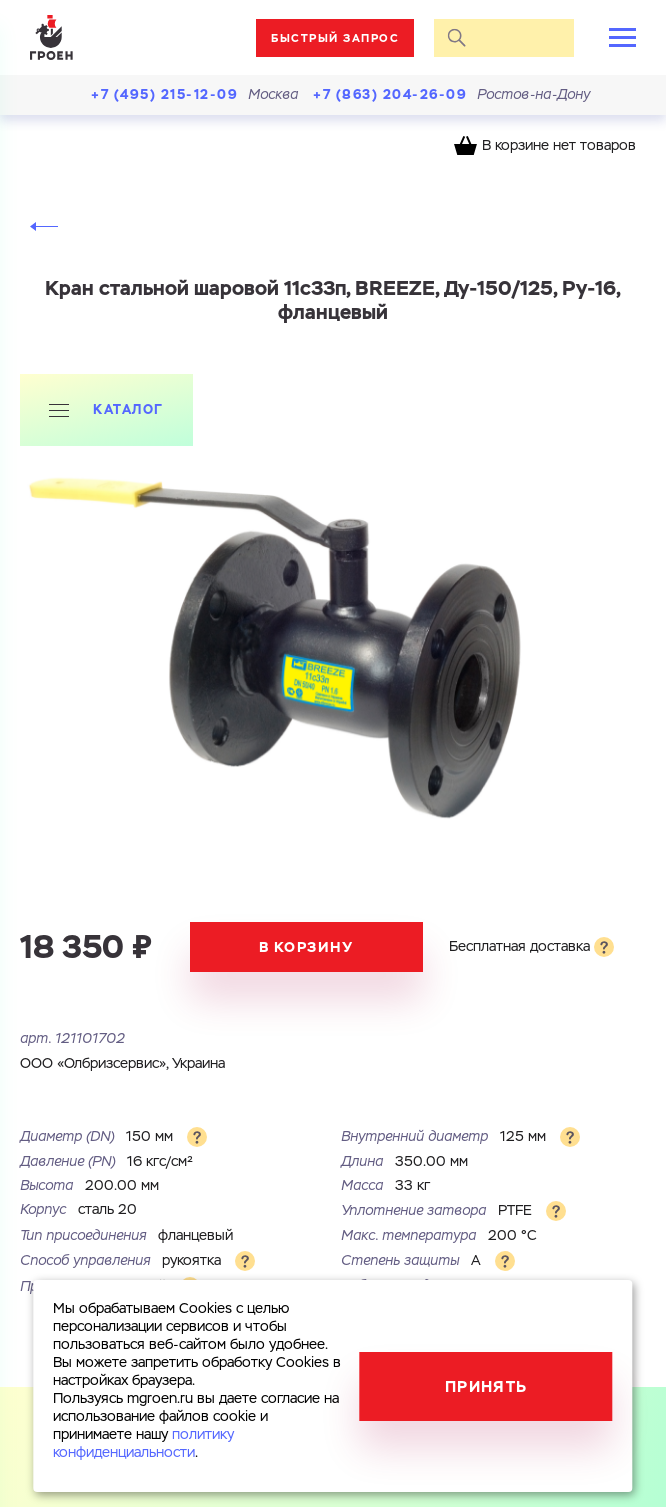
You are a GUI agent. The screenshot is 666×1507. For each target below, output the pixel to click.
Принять (486, 1386)
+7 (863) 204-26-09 (390, 94)
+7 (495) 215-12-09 (164, 94)
